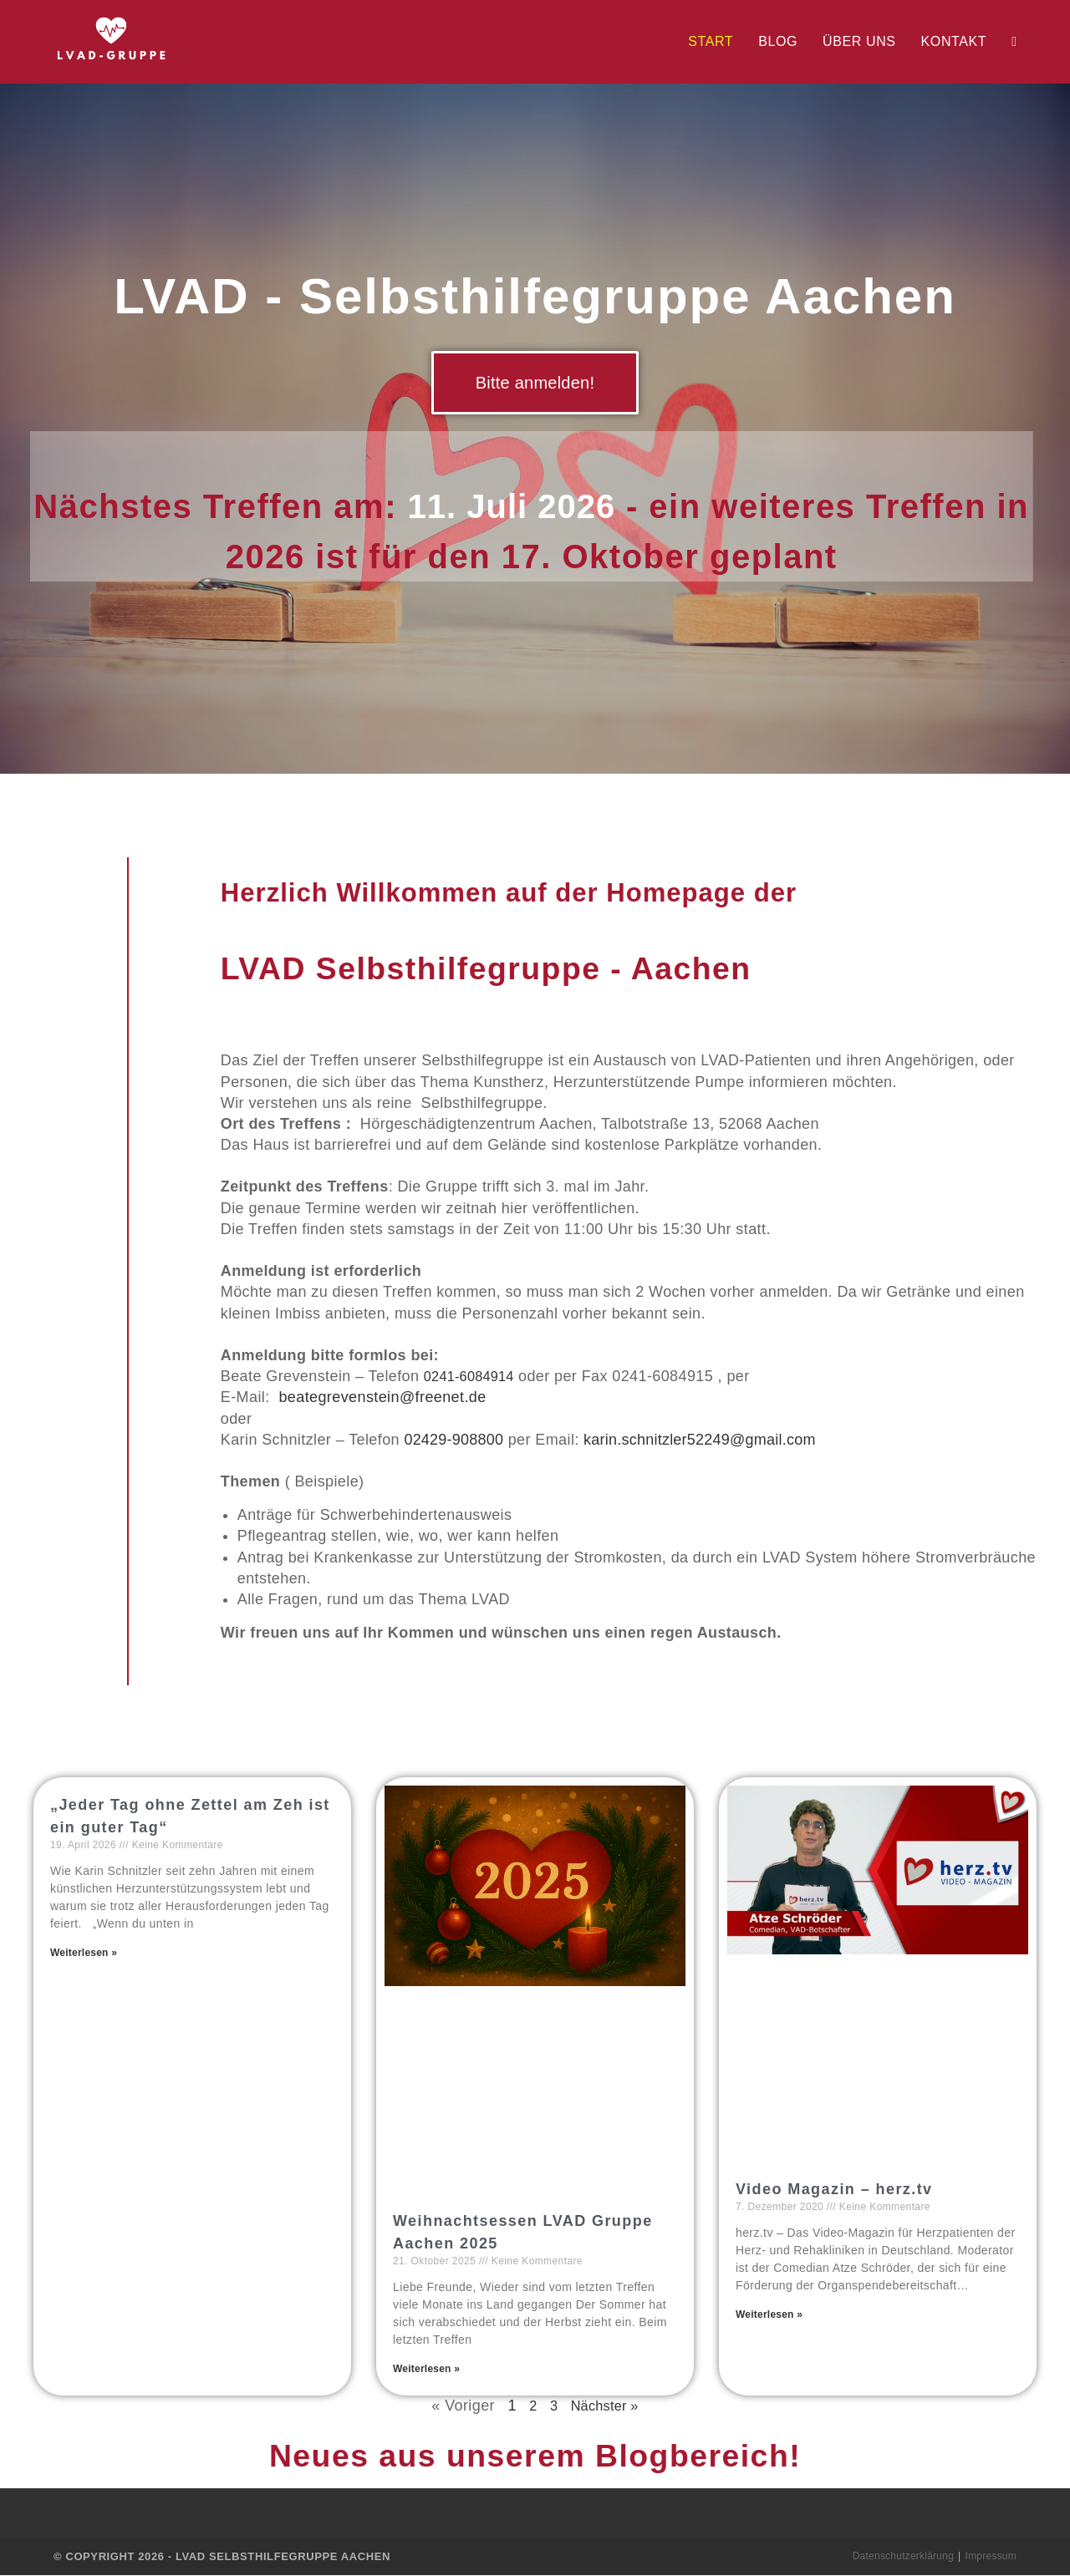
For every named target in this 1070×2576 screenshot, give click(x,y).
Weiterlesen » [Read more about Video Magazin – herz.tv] (770, 2314)
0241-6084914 (474, 1376)
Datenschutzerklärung (900, 2557)
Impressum (990, 2557)
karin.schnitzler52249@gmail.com (703, 1439)
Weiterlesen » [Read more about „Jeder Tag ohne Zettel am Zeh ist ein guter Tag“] (84, 1953)
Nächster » (606, 2406)
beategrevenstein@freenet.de (382, 1397)
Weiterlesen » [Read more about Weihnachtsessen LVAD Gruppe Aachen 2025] (427, 2369)
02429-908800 (454, 1439)
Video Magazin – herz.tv (830, 2189)
